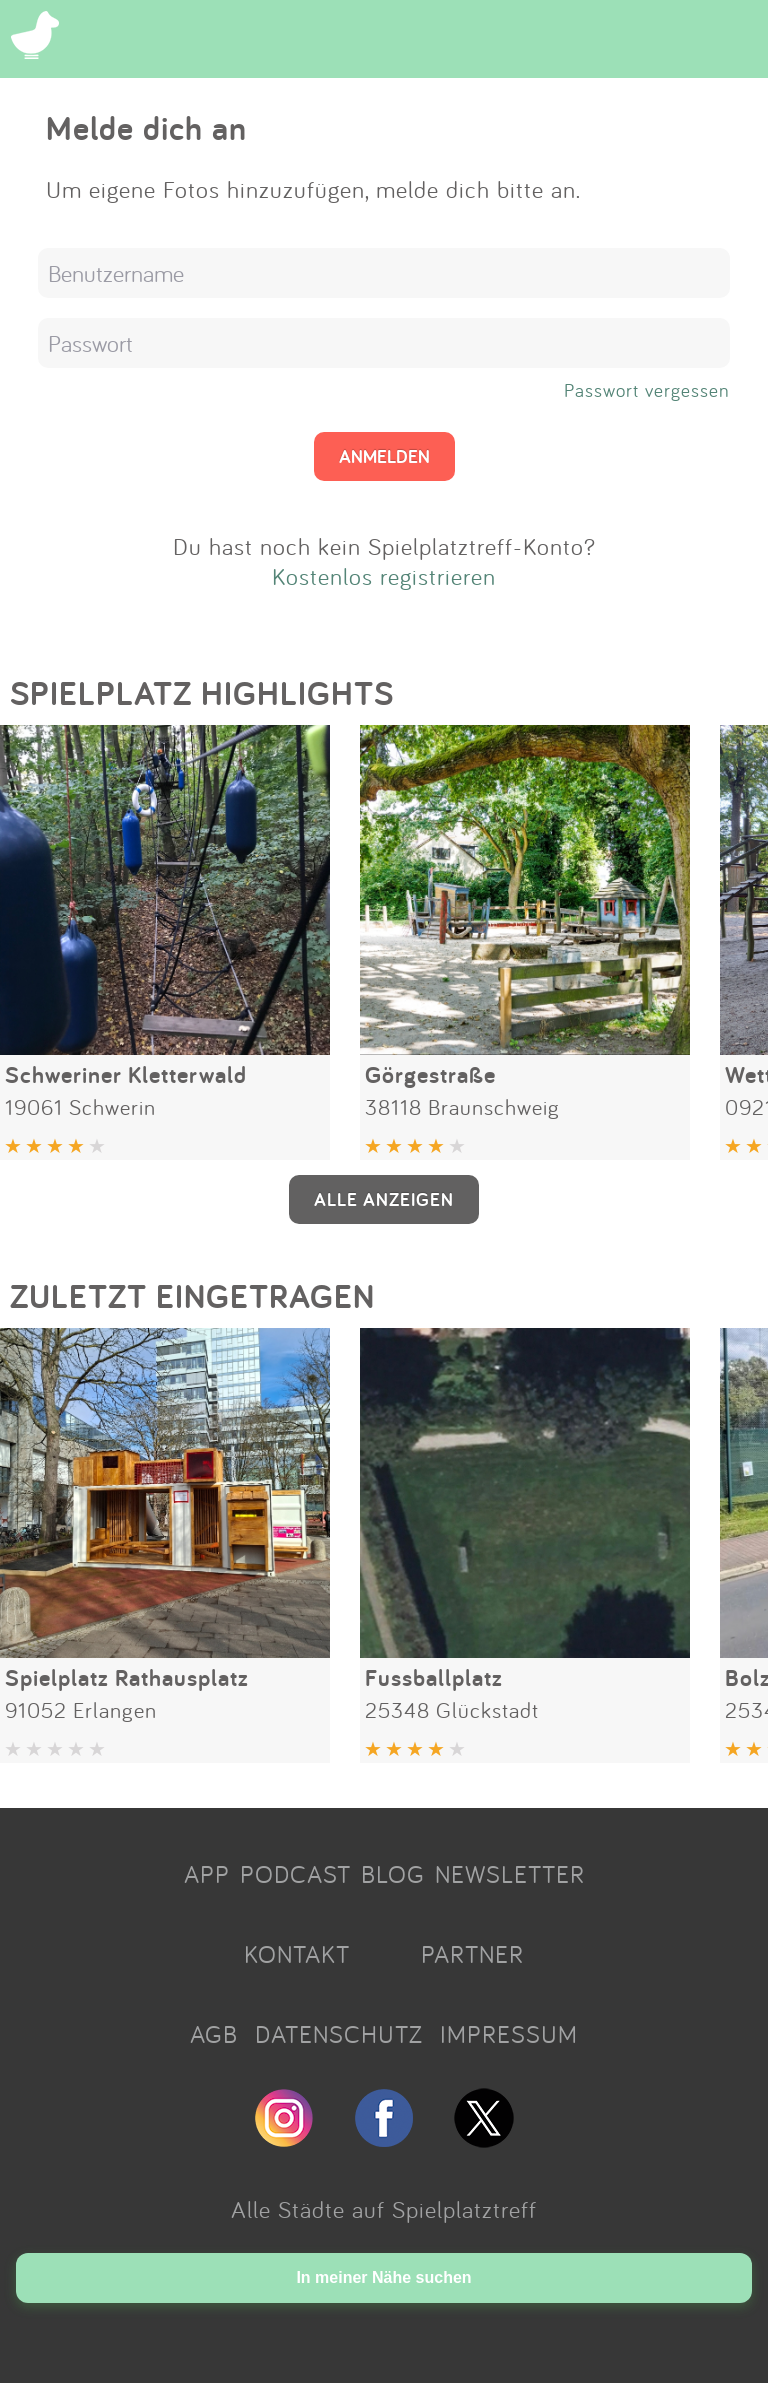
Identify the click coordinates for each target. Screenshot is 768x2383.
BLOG (393, 1874)
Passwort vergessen (647, 390)
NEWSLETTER (510, 1874)
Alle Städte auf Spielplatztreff (384, 2209)
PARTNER (472, 1954)
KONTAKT (297, 1954)
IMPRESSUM (509, 2034)
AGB (214, 2034)
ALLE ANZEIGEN (384, 1199)
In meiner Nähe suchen (383, 2277)
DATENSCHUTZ (339, 2034)
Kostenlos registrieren (384, 576)
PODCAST (295, 1874)
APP (207, 1874)
